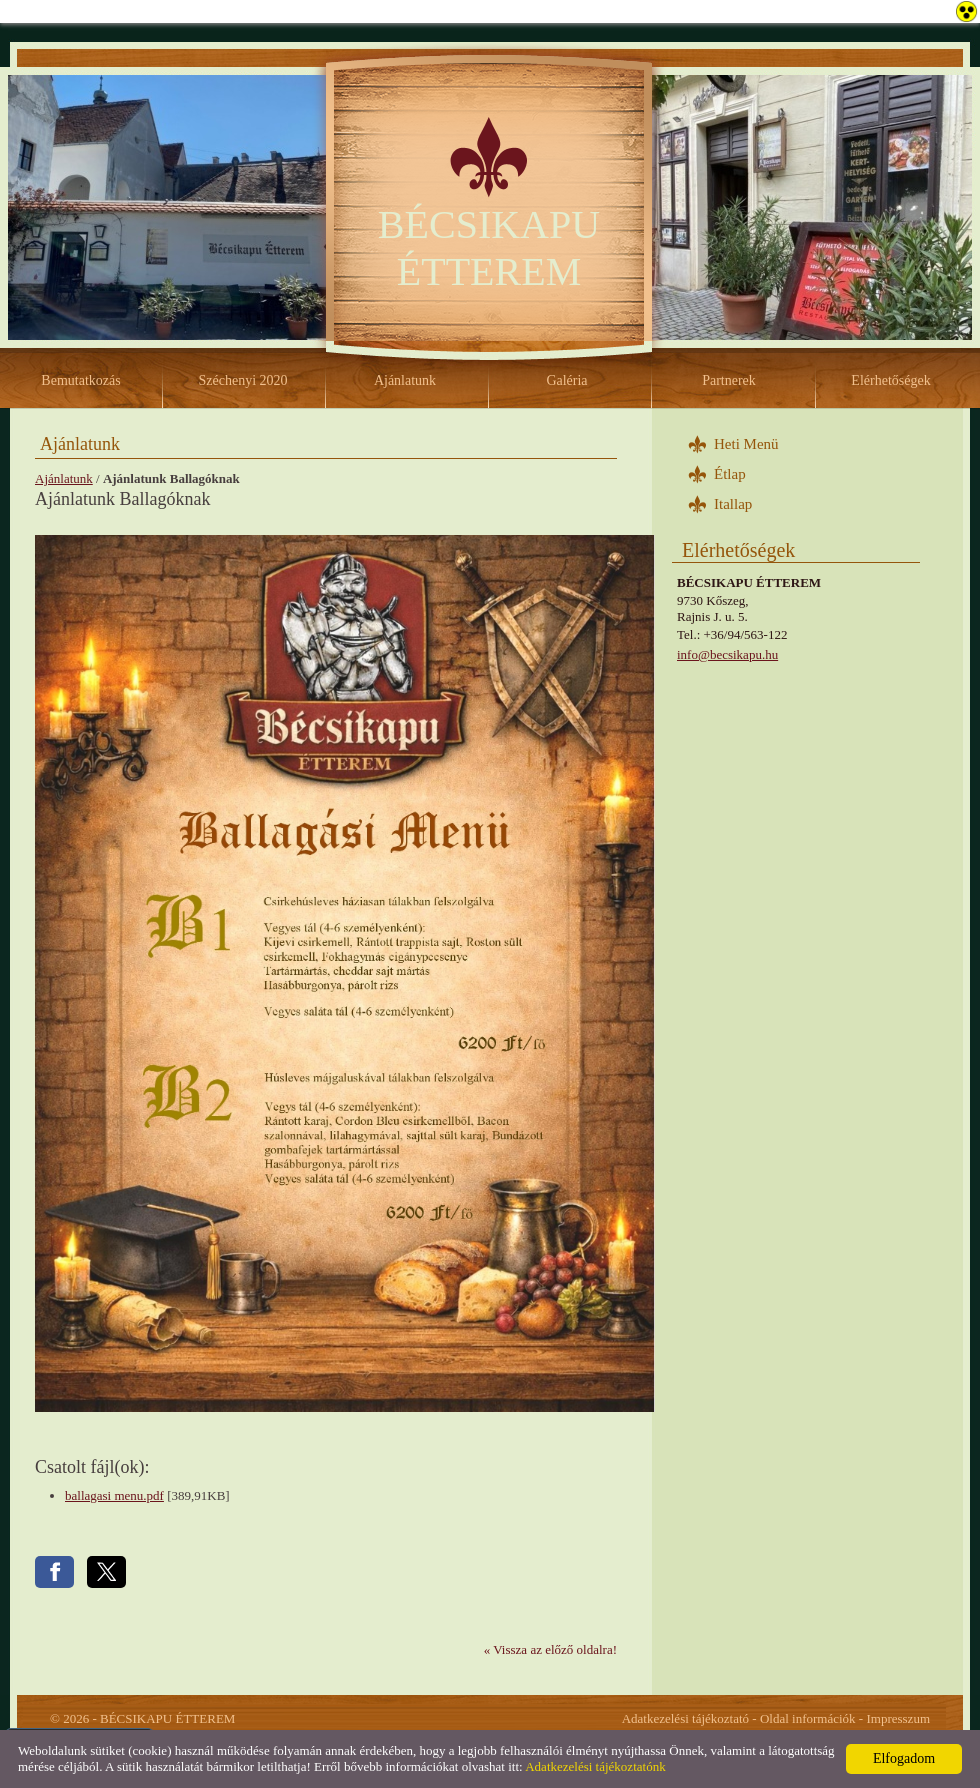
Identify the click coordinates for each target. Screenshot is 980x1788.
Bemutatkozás (80, 380)
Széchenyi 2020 (242, 380)
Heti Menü (746, 444)
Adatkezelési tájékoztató (685, 1718)
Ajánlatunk (405, 380)
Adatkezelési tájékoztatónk (595, 1766)
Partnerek (729, 380)
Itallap (733, 504)
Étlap (730, 474)
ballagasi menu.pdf (114, 1495)
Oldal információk (808, 1718)
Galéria (566, 380)
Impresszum (898, 1718)
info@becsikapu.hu (727, 654)
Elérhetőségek (890, 380)
